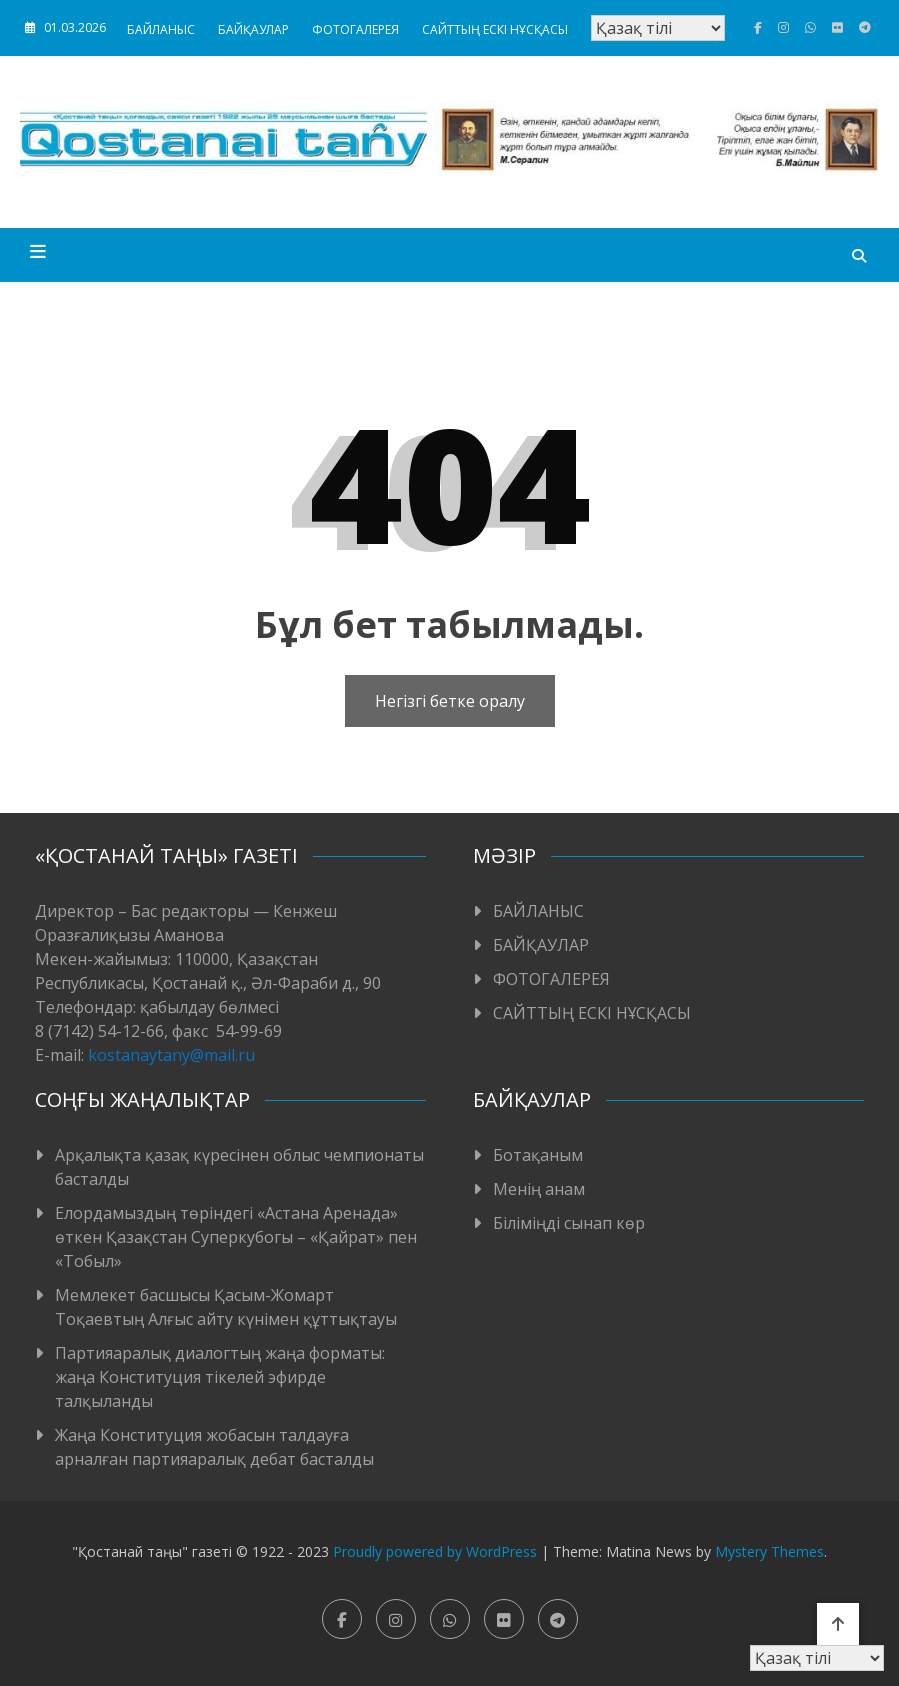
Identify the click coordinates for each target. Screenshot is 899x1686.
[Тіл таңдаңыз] (658, 28)
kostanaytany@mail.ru (171, 1055)
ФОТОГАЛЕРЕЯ (355, 29)
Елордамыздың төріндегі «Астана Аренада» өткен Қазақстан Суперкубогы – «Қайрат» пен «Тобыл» (236, 1237)
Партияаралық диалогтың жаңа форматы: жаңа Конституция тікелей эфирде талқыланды (220, 1377)
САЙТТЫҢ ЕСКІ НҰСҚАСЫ (495, 29)
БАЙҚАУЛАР (253, 29)
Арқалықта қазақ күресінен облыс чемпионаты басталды (239, 1167)
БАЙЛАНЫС (161, 29)
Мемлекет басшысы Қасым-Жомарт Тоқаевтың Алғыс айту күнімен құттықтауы (226, 1307)
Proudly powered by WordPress (437, 1551)
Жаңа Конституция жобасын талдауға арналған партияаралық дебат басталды (214, 1447)
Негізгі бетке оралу (450, 701)
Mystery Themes (769, 1551)
